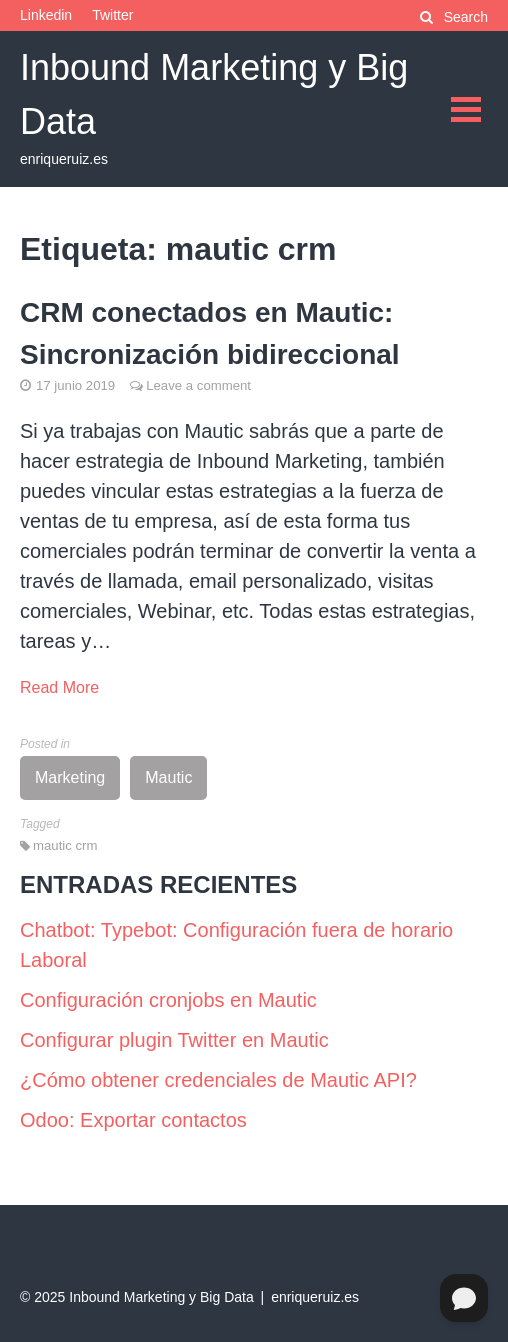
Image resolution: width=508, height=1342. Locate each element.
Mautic (168, 777)
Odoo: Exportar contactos (133, 1120)
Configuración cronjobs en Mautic (168, 1000)
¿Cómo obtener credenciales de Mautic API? (218, 1080)
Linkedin (46, 15)
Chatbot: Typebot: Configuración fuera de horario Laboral (236, 945)
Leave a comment (198, 385)
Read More (59, 687)
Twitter (112, 15)
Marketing (70, 777)
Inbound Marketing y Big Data (161, 1297)
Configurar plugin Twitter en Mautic (174, 1040)
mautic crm (65, 845)
